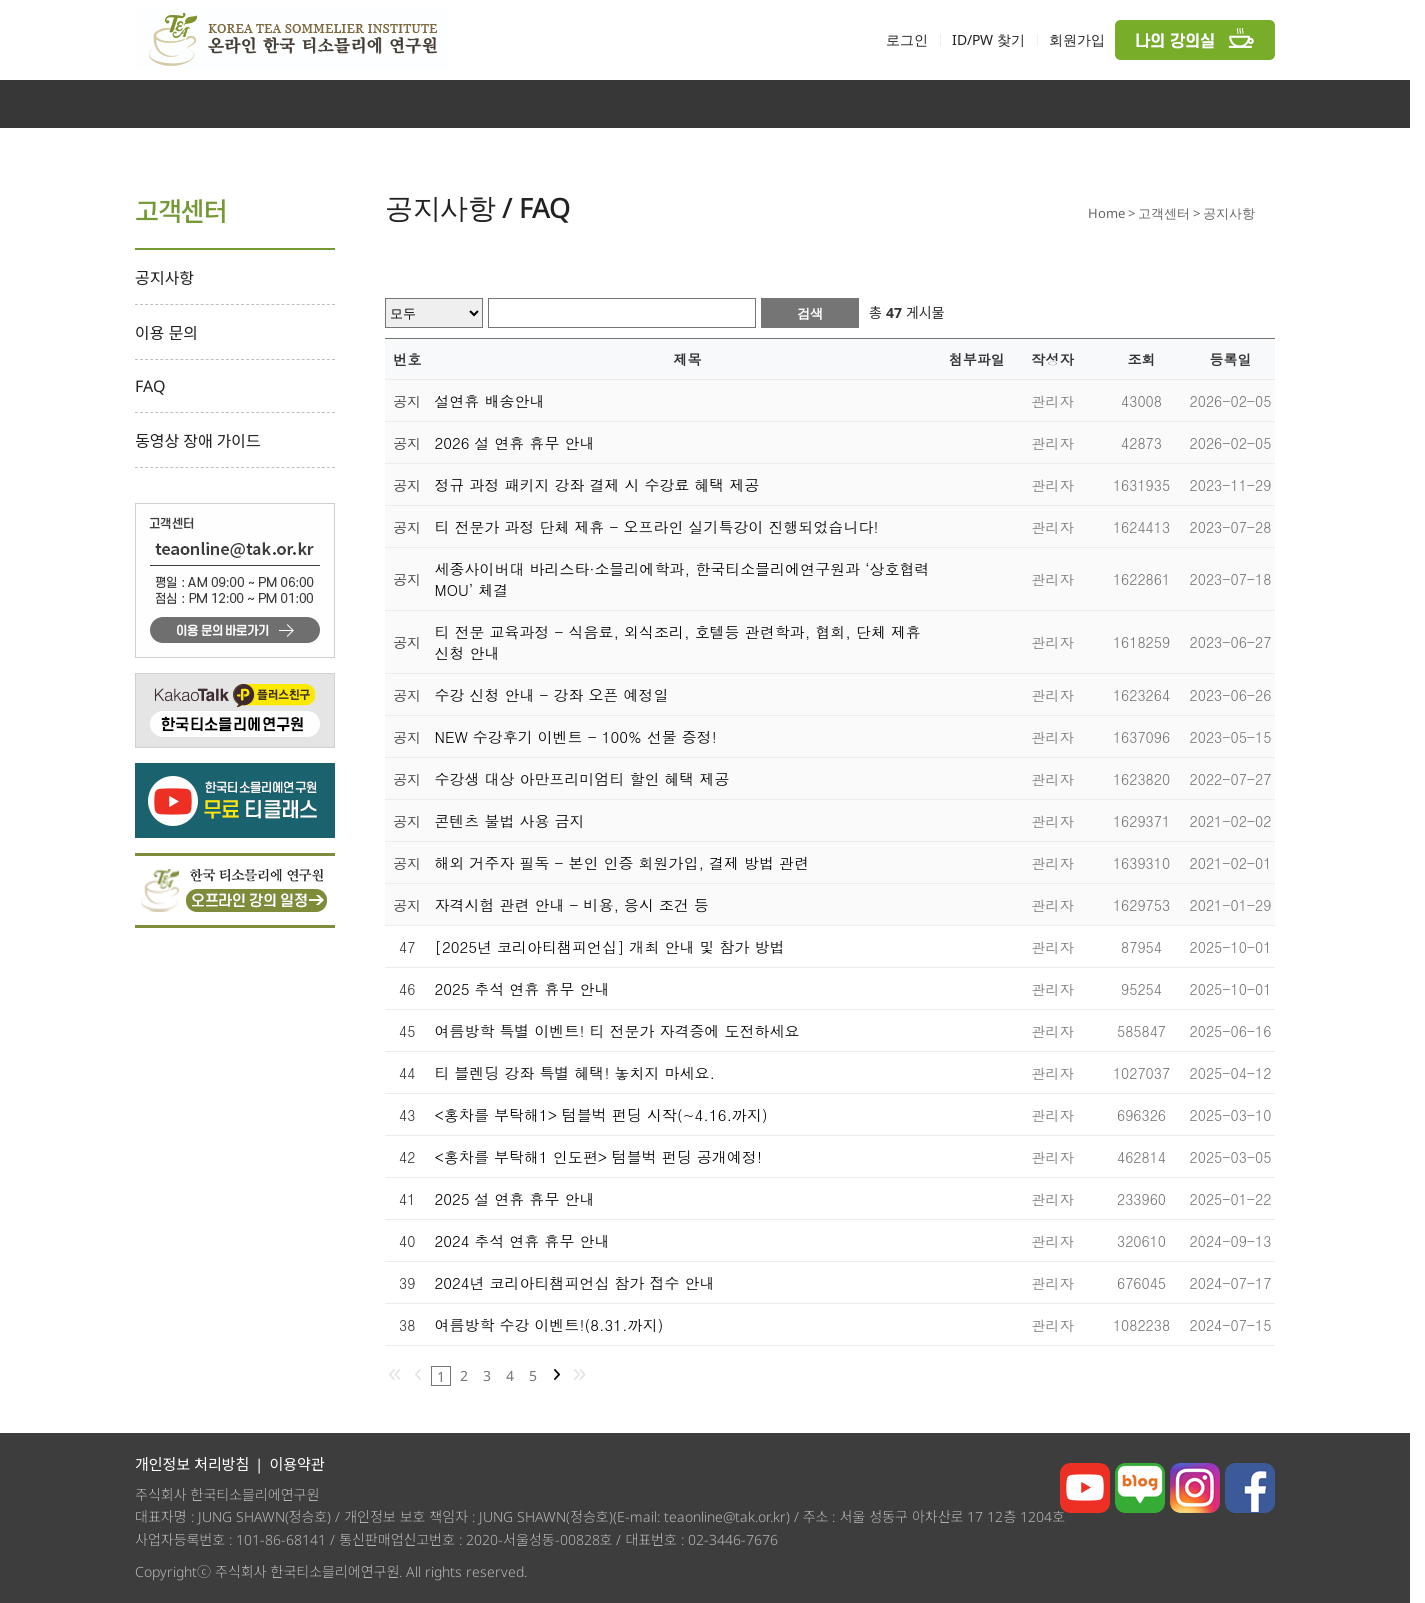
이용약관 (296, 1464)
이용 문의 (166, 333)
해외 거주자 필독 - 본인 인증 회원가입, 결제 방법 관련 (622, 862)
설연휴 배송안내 (490, 400)
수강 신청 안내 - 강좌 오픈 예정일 (552, 694)
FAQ (150, 386)
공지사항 (164, 278)
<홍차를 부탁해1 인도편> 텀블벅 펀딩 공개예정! (599, 1156)
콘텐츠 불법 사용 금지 (510, 820)
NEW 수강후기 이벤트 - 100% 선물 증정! (576, 736)
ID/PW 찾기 (988, 39)
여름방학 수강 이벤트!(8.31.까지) (549, 1324)
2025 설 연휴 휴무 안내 (515, 1198)
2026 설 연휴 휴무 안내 (515, 442)
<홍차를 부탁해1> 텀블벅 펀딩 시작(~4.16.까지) (601, 1114)
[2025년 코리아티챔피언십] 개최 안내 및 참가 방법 (610, 946)
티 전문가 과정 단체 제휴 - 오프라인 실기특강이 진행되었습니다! (657, 526)
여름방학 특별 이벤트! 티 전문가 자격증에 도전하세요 (617, 1030)
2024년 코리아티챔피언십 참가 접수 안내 (575, 1282)
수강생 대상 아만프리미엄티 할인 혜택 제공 (582, 778)
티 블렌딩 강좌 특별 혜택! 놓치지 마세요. (575, 1072)
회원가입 (1077, 39)
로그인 (907, 39)
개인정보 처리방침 (192, 1464)
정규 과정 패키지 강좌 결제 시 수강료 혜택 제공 (597, 484)
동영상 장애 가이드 (198, 441)
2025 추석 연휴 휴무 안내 (522, 988)
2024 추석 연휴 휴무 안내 (522, 1240)
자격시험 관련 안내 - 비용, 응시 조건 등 (572, 904)
